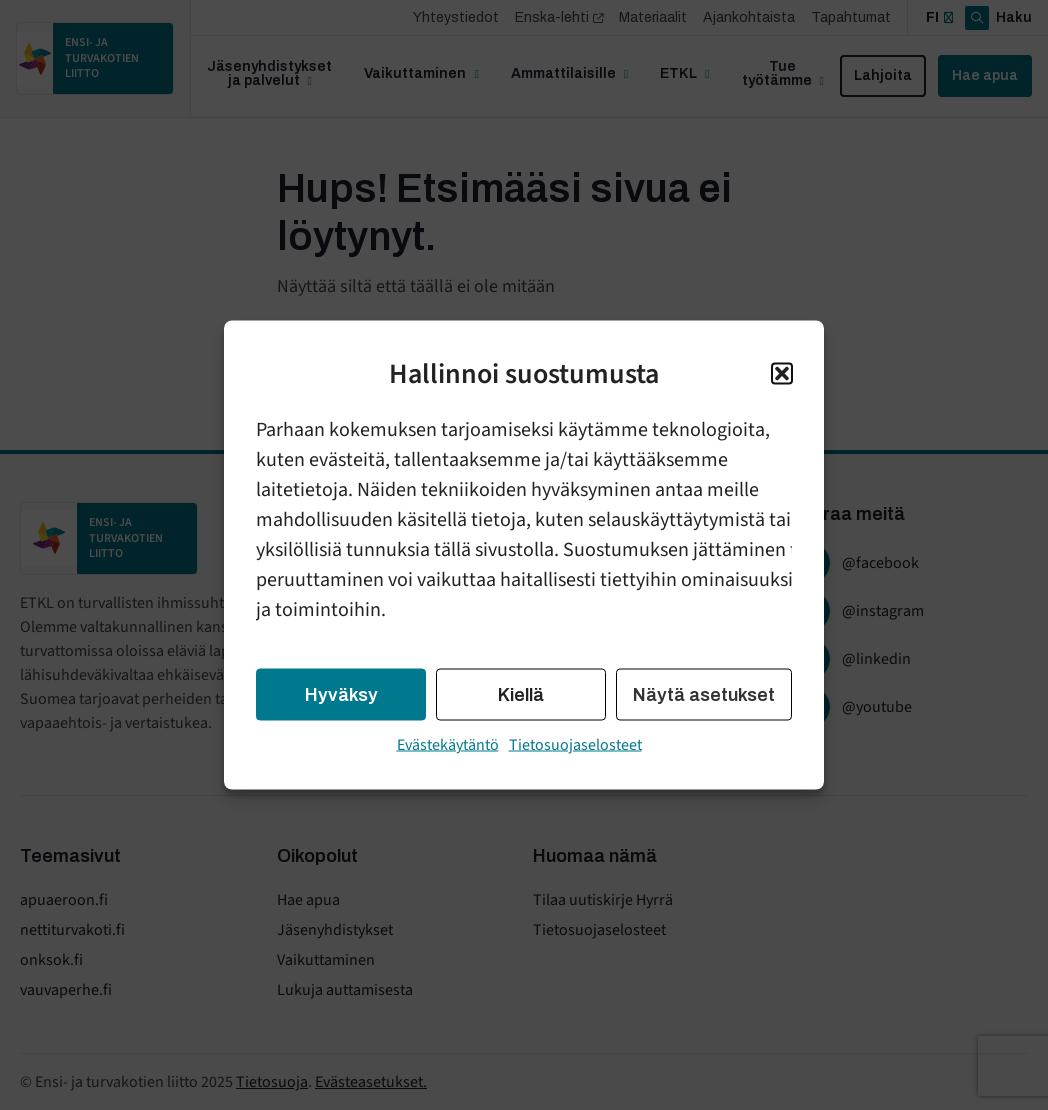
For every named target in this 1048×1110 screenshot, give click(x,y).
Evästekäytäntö (448, 745)
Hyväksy (341, 695)
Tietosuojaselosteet (575, 745)
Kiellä (521, 695)
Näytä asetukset (704, 695)
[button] (782, 374)
